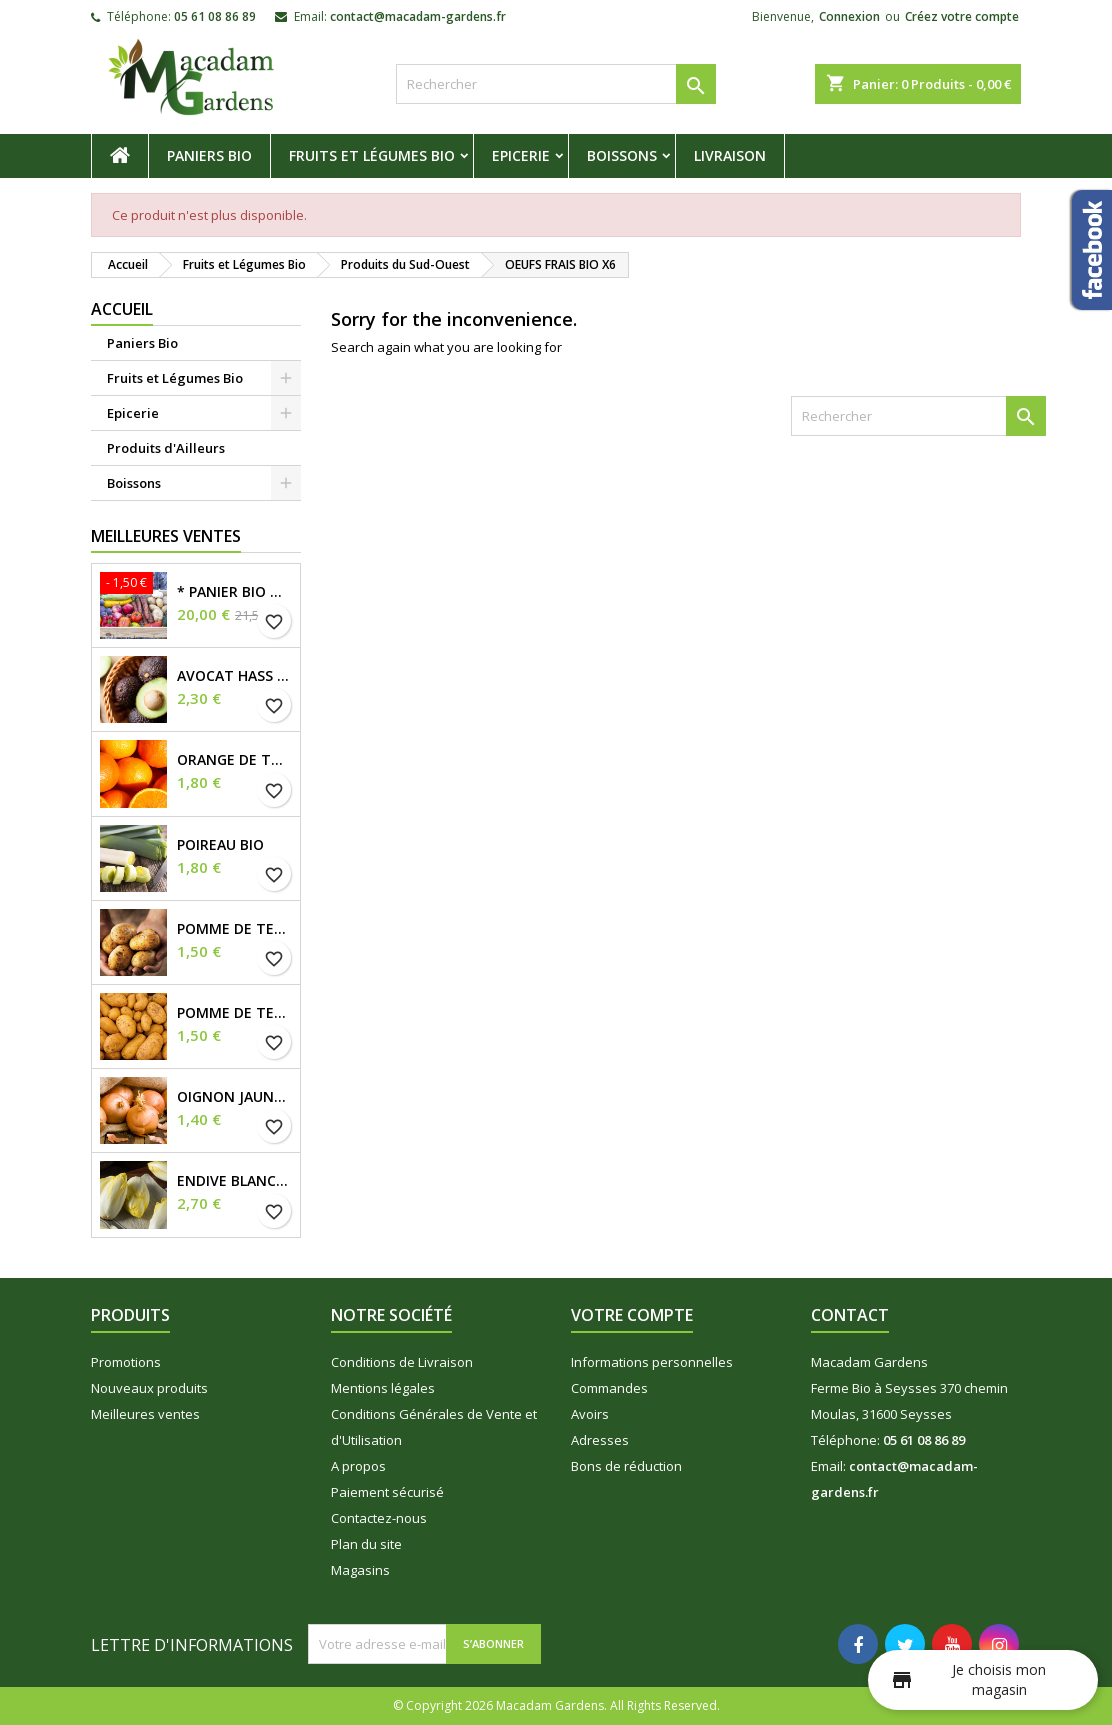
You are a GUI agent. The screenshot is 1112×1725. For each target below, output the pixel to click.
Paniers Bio (209, 155)
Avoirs (590, 1414)
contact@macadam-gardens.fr (418, 16)
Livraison (730, 155)
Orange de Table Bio (234, 760)
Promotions (126, 1362)
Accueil (122, 309)
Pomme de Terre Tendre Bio (234, 1013)
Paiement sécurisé (387, 1492)
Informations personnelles (652, 1362)
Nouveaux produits (149, 1388)
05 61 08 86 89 (215, 16)
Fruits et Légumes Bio (372, 155)
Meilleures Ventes (166, 536)
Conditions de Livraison (402, 1362)
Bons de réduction (626, 1466)
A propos (358, 1466)
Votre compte (632, 1315)
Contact (850, 1315)
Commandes (609, 1388)
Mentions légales (383, 1388)
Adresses (600, 1440)
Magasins (360, 1570)
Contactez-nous (379, 1518)
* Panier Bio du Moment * (234, 592)
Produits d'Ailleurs (166, 448)
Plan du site (366, 1544)
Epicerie (521, 155)
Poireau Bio (220, 845)
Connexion (849, 16)
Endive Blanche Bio (234, 1181)
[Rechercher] (556, 84)
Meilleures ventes (145, 1414)
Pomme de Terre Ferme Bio (234, 929)
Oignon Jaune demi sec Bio (234, 1097)
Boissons (622, 155)
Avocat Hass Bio (234, 676)
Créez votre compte (962, 16)
